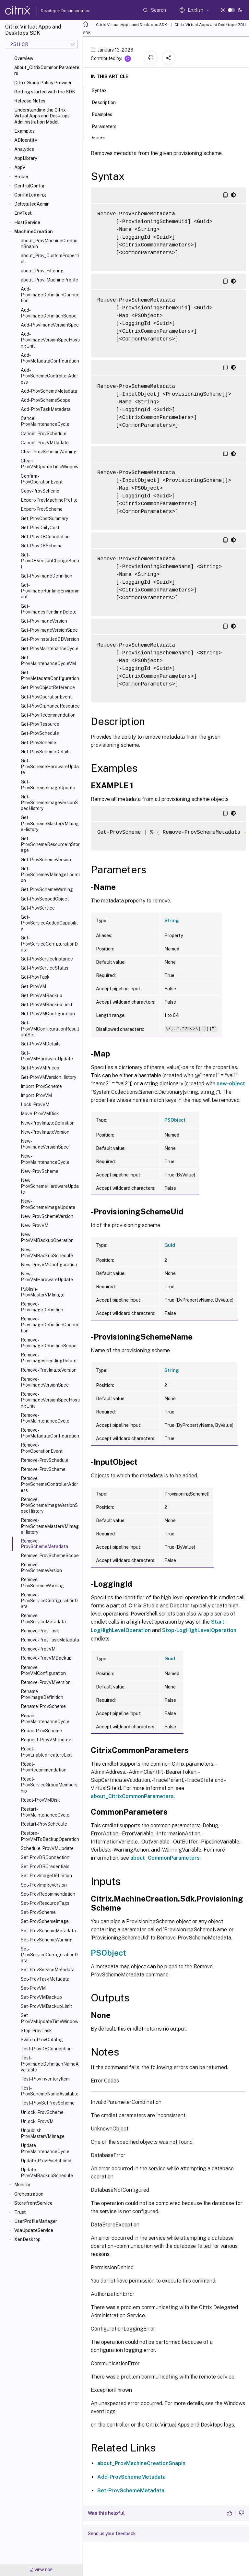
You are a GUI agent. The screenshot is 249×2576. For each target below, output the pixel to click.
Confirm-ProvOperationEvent (42, 478)
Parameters (108, 126)
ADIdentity (25, 140)
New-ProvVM (34, 1225)
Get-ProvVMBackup (41, 995)
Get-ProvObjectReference (48, 687)
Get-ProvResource (40, 724)
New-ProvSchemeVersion (47, 1216)
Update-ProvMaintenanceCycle (45, 2148)
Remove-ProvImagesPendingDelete (49, 1357)
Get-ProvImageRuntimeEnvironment (50, 590)
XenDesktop (27, 2239)
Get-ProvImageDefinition (46, 575)
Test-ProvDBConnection (46, 2048)
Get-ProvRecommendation (48, 715)
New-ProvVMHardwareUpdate (47, 1276)
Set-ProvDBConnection (45, 1857)
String (171, 920)
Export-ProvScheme (42, 509)
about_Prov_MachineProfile (49, 279)
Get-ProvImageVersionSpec (49, 630)
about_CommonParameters (165, 1858)
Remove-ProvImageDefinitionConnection (50, 1324)
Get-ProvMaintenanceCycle (49, 648)
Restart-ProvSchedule (44, 1824)
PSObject (174, 1120)
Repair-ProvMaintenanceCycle (45, 1718)
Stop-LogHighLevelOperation (199, 1630)
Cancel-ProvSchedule (43, 433)
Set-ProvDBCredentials (45, 1866)
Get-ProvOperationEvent (46, 696)
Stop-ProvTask (36, 2030)
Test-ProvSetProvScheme (48, 2102)
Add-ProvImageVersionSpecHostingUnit (50, 339)
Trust (20, 2212)
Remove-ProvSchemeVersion (41, 1567)
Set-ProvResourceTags (45, 1903)
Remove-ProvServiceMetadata (43, 1618)
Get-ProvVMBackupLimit (46, 1004)
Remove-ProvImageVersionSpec (45, 1382)
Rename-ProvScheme (43, 1706)
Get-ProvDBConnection (45, 536)
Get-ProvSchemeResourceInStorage (50, 844)
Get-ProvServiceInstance (47, 958)
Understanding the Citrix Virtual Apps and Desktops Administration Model (42, 115)
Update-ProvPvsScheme (46, 2160)
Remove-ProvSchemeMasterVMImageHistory (50, 1526)
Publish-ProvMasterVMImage (43, 1291)
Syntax (103, 90)
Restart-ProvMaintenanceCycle (45, 1812)
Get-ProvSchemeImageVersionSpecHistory (49, 802)
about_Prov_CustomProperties (50, 258)
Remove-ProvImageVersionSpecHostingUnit (50, 1399)
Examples (24, 131)
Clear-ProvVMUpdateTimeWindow (49, 463)
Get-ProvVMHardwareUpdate (47, 1055)
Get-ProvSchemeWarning (47, 889)
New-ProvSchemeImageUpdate (48, 1204)
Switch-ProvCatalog (42, 2039)
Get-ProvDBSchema (42, 545)
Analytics (24, 149)
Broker (21, 176)
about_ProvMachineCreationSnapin (141, 2463)
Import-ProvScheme (41, 1086)
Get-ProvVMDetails (41, 1043)
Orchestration (28, 2194)
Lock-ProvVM (35, 1104)
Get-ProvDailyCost (40, 527)
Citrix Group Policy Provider (43, 82)
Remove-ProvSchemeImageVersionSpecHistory (49, 1505)
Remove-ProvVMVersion (46, 1682)
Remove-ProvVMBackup (46, 1658)
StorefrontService (33, 2203)
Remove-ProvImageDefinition (42, 1306)
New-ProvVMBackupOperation (47, 1237)
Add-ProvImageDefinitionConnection (50, 294)
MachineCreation (33, 231)
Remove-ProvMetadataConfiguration (50, 1432)
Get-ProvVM (33, 986)
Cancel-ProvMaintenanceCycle (45, 421)
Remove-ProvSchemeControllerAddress (49, 1484)
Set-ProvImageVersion (44, 1885)
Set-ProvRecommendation (48, 1894)
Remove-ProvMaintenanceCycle (45, 1418)
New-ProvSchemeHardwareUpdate (50, 1186)
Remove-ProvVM (38, 1649)
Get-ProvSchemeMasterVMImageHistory (50, 823)
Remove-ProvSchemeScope (50, 1555)
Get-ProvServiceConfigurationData (49, 943)
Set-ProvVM (33, 1988)
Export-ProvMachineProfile (49, 500)
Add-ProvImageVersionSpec (50, 325)
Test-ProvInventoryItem (45, 2078)
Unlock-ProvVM (37, 2121)
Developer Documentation (55, 10)
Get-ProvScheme (38, 742)
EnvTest (23, 213)
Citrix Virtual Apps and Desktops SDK (131, 24)
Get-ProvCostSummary (44, 518)
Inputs (102, 138)
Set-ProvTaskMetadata (45, 1979)
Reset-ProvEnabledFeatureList (46, 1751)
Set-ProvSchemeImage (45, 1921)
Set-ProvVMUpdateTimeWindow (49, 2018)
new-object (231, 1083)
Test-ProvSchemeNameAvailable (49, 2090)
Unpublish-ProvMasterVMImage (43, 2133)
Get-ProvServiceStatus (44, 968)
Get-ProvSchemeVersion (46, 859)
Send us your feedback (112, 2533)
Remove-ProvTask (40, 1630)
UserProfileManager (35, 2221)
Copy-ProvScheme (40, 491)
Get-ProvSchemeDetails (46, 751)
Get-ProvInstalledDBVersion (50, 639)
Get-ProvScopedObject (45, 898)
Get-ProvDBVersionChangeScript (50, 560)
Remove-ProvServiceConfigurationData (49, 1600)
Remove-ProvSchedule (44, 1460)
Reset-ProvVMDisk (40, 1800)
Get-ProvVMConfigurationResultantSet (50, 1028)
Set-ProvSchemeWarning (47, 1939)
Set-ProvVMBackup (41, 1997)
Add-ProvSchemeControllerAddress (49, 375)
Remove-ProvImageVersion (49, 1370)
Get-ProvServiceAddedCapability (49, 922)
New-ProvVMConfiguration (49, 1264)
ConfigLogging (30, 194)
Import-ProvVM (36, 1095)
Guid (169, 1245)
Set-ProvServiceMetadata (48, 1969)
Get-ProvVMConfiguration (48, 1013)
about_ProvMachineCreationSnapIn (49, 243)
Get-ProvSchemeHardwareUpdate (50, 766)
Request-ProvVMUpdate (46, 1739)
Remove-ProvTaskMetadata (50, 1639)
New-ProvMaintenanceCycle (45, 1158)
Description (107, 102)
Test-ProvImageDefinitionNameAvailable (50, 2063)
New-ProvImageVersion (45, 1132)
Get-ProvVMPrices (40, 1067)
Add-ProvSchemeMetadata (49, 391)
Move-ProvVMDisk (40, 1113)
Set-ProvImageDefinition (46, 1875)
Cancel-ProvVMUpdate (45, 442)
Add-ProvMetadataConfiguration (50, 358)
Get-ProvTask (35, 977)
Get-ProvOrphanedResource (50, 706)
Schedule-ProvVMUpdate (47, 1848)
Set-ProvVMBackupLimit (46, 2006)
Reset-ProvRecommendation (43, 1766)
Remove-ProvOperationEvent (42, 1447)
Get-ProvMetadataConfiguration (50, 675)
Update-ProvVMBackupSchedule (47, 2172)
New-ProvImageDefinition (48, 1123)
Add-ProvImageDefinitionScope (49, 312)
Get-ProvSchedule (40, 733)
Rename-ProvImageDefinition (42, 1694)
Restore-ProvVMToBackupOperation (50, 1836)
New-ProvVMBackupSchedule (47, 1252)
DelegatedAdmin (32, 204)
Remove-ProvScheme (43, 1469)
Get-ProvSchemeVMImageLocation (50, 874)
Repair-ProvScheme (41, 1730)
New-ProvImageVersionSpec (45, 1144)
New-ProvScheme (39, 1171)
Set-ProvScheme (38, 1912)
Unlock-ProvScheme (42, 2112)
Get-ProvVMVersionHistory (48, 1077)
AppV (19, 167)
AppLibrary (25, 158)
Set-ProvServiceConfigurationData (49, 1954)
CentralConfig (29, 185)
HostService (27, 222)
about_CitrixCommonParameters (46, 70)
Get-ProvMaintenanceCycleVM (48, 660)
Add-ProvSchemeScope (45, 400)
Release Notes (29, 100)
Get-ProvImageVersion (44, 621)
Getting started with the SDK (44, 91)
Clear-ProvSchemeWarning (49, 451)
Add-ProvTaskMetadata (46, 409)
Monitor (22, 2184)
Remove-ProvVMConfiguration (43, 1670)
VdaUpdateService (33, 2230)
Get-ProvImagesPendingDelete (49, 608)
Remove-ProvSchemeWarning (42, 1582)
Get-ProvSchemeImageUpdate (48, 784)
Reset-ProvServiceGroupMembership (49, 1784)
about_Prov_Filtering (42, 270)
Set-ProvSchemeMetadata (48, 1930)
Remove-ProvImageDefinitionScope (49, 1342)
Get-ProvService (38, 908)
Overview (23, 58)
